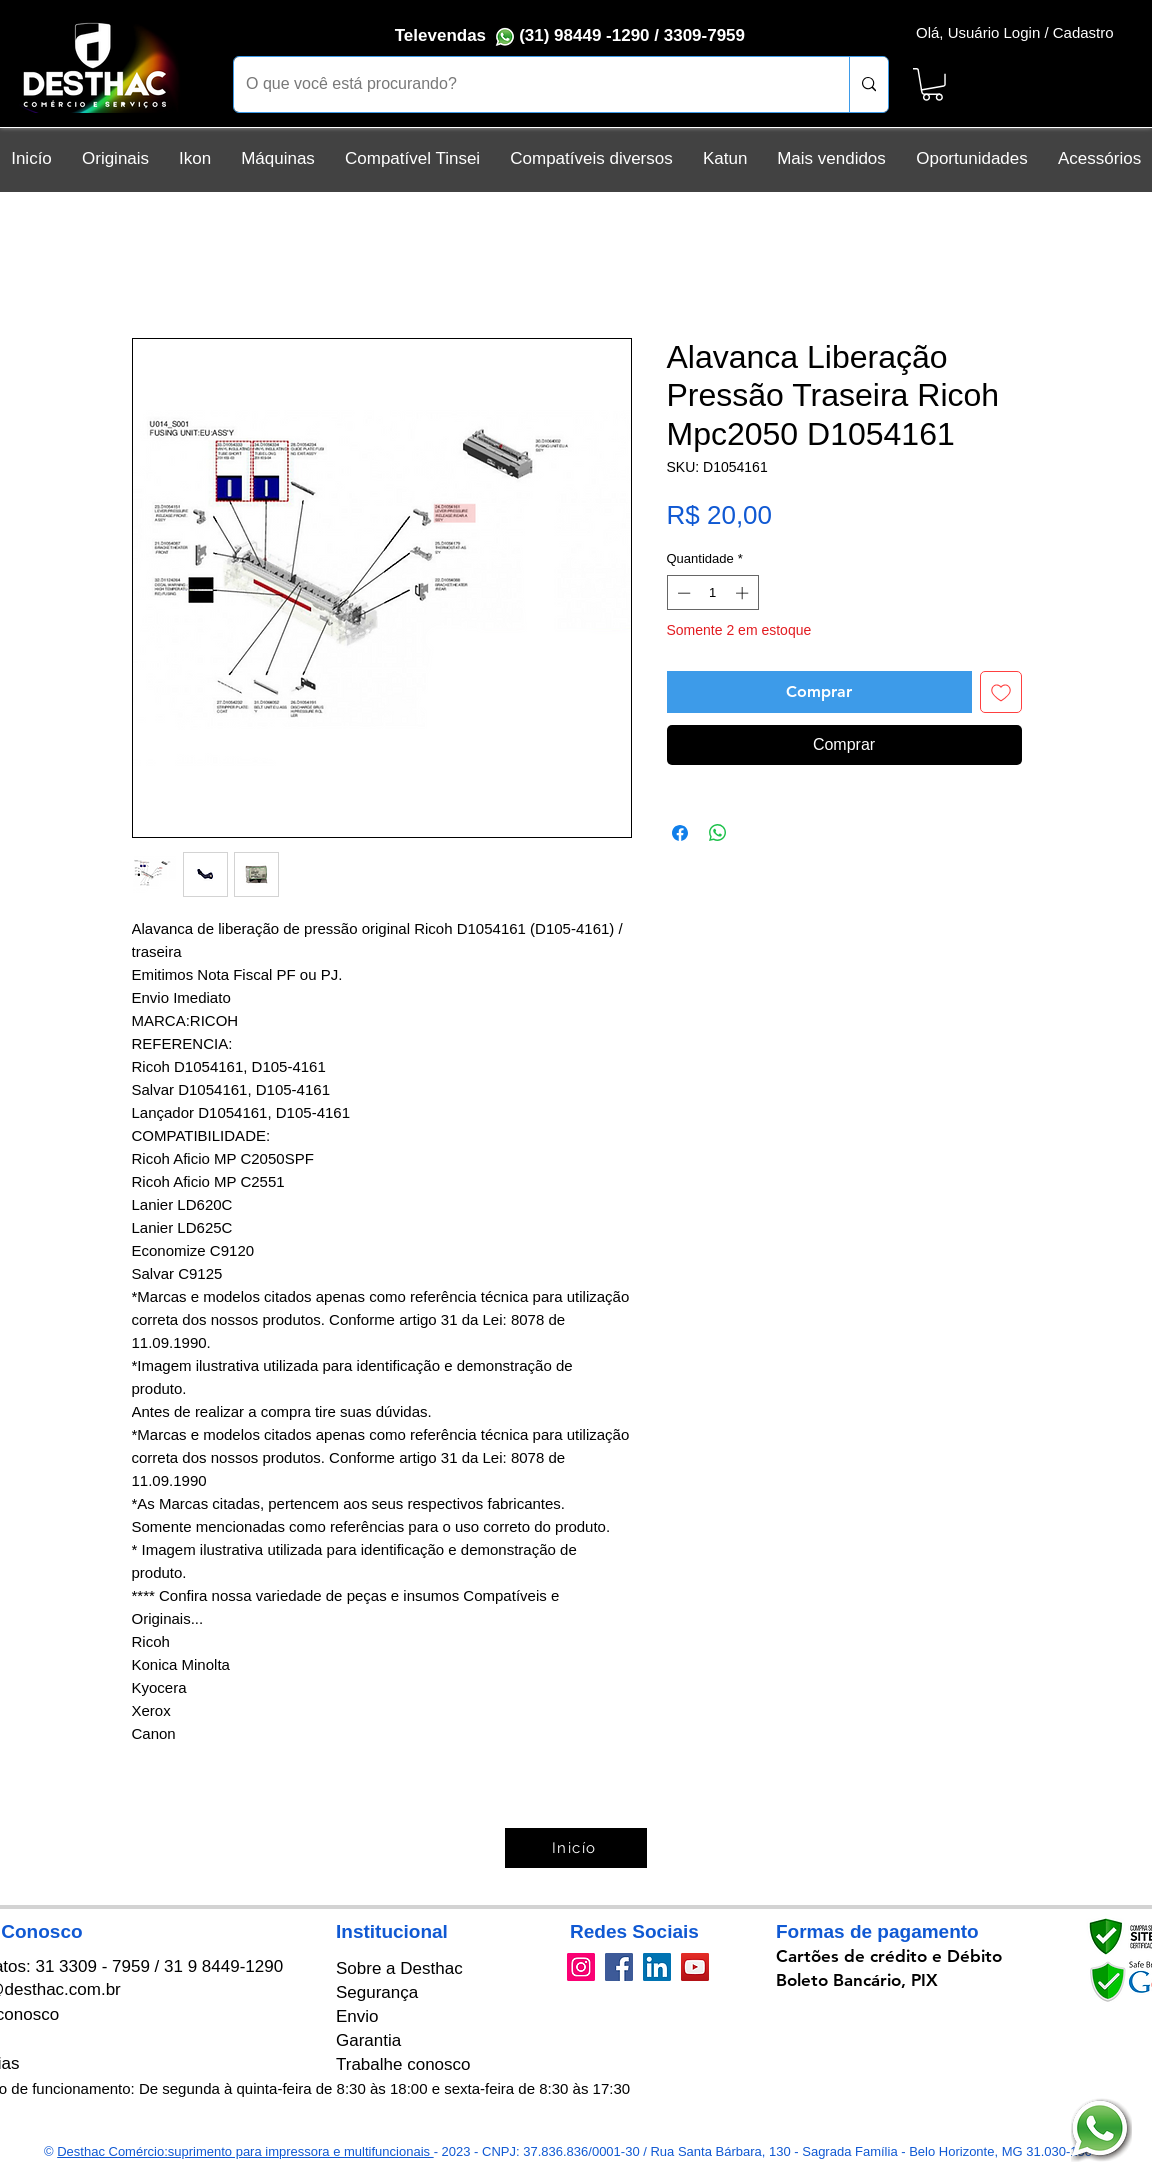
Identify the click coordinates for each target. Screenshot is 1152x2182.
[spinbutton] (712, 593)
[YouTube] (695, 1967)
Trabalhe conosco (403, 2064)
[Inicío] (576, 1848)
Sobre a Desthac (399, 1968)
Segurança (377, 1992)
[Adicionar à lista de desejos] (1001, 692)
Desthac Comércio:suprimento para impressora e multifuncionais (245, 2151)
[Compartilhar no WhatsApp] (718, 833)
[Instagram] (581, 1967)
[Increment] (744, 593)
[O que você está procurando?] (526, 84)
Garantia (368, 2040)
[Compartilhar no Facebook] (680, 833)
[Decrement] (682, 593)
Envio (357, 2016)
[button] (932, 84)
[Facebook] (619, 1967)
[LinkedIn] (657, 1967)
